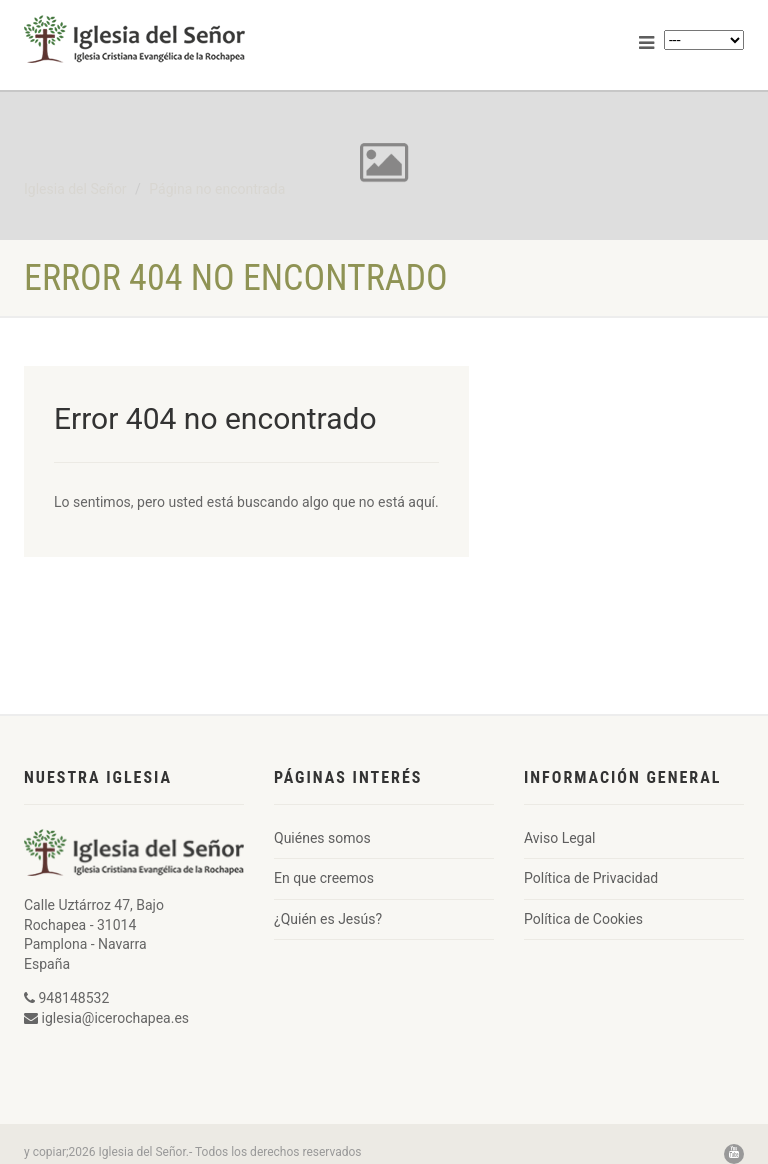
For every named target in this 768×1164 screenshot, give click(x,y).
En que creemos (324, 878)
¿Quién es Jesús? (328, 919)
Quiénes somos (322, 838)
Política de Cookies (583, 919)
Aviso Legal (560, 838)
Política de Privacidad (591, 878)
